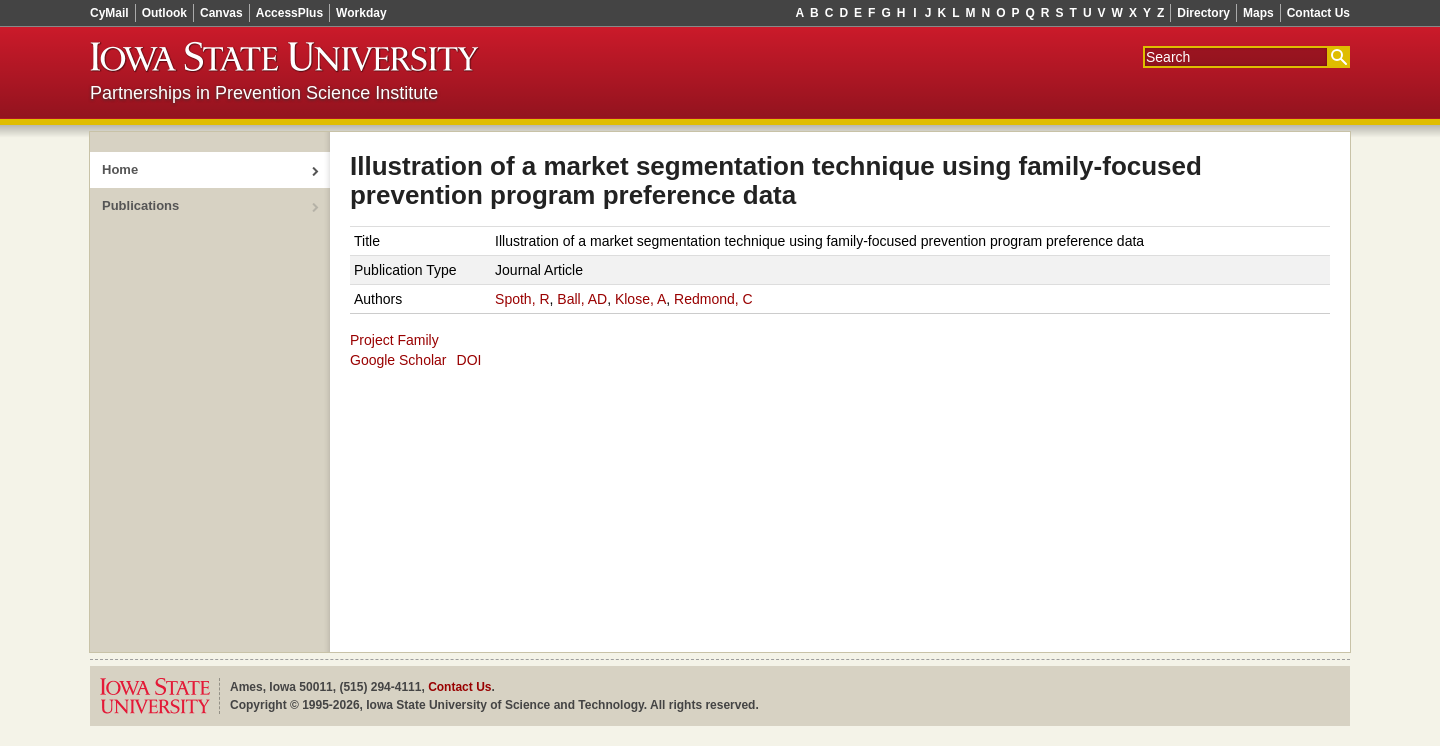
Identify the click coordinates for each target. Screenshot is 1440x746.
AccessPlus (289, 13)
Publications (140, 205)
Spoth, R (522, 299)
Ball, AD (582, 299)
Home (120, 169)
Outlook (164, 13)
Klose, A (640, 299)
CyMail (109, 13)
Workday (361, 13)
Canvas (221, 13)
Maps (1258, 13)
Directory (1203, 13)
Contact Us (1318, 13)
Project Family (394, 340)
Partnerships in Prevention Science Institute (264, 93)
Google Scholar (398, 360)
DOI (469, 360)
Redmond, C (713, 299)
